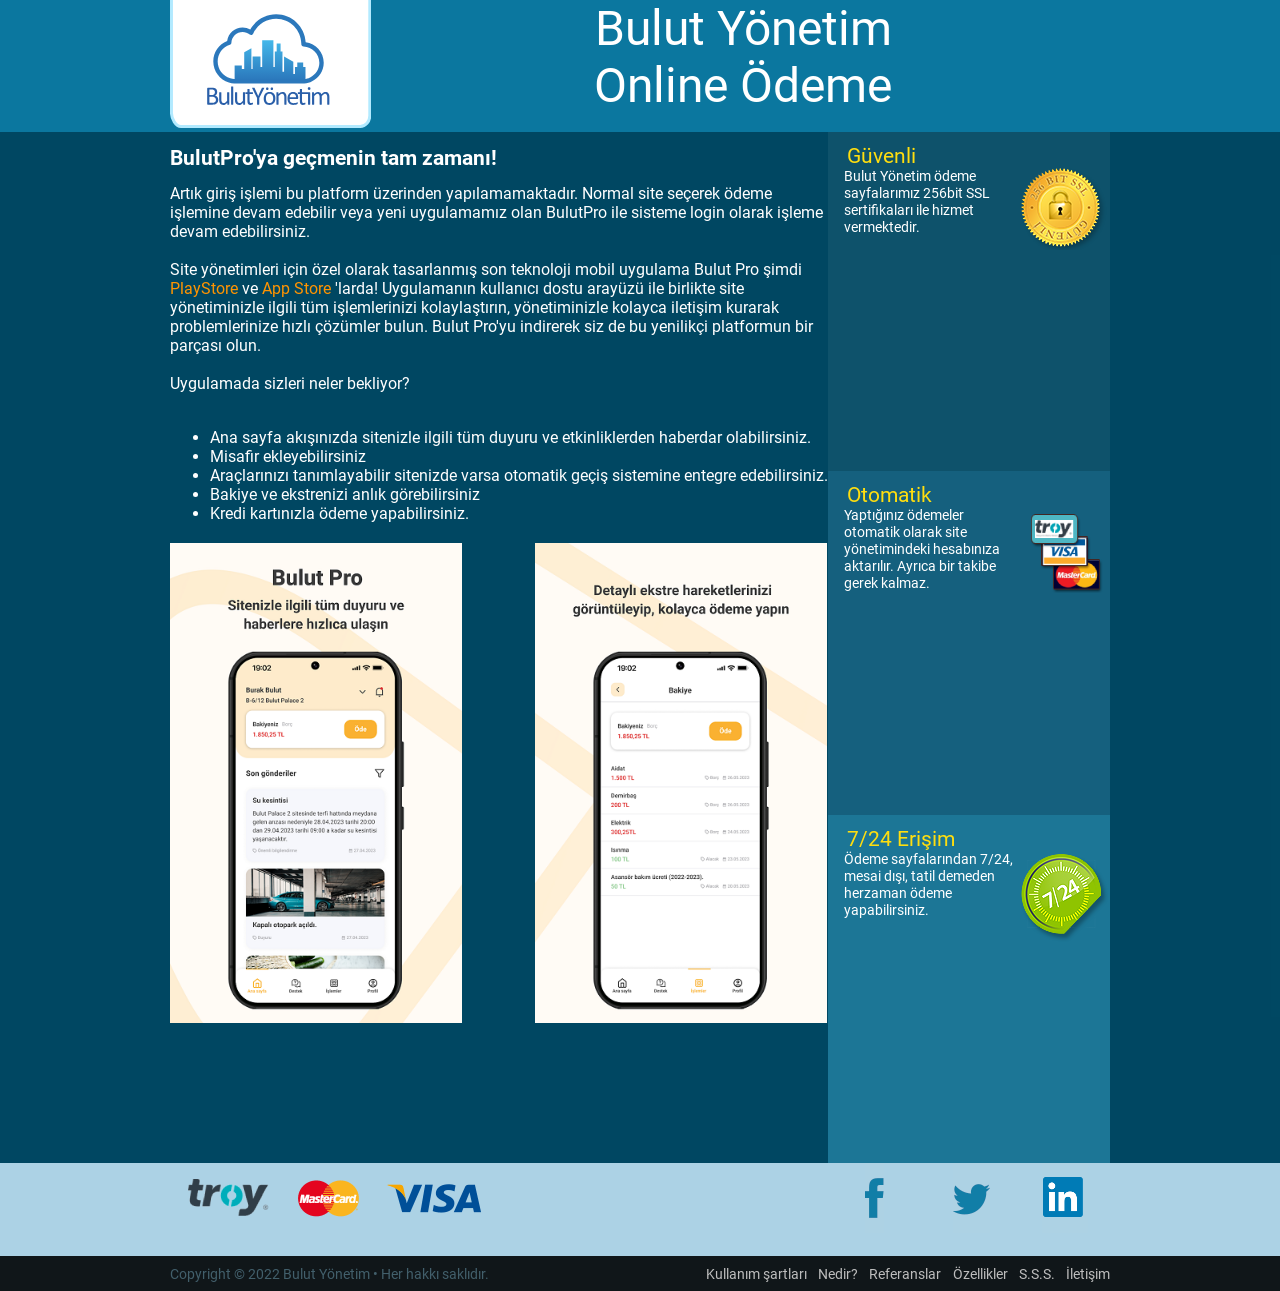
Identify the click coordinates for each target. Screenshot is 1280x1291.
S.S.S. (1037, 1274)
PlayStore (204, 288)
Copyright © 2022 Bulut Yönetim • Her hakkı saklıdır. (329, 1274)
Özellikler (980, 1274)
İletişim (1088, 1274)
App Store (296, 288)
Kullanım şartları (756, 1274)
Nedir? (838, 1274)
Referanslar (905, 1274)
